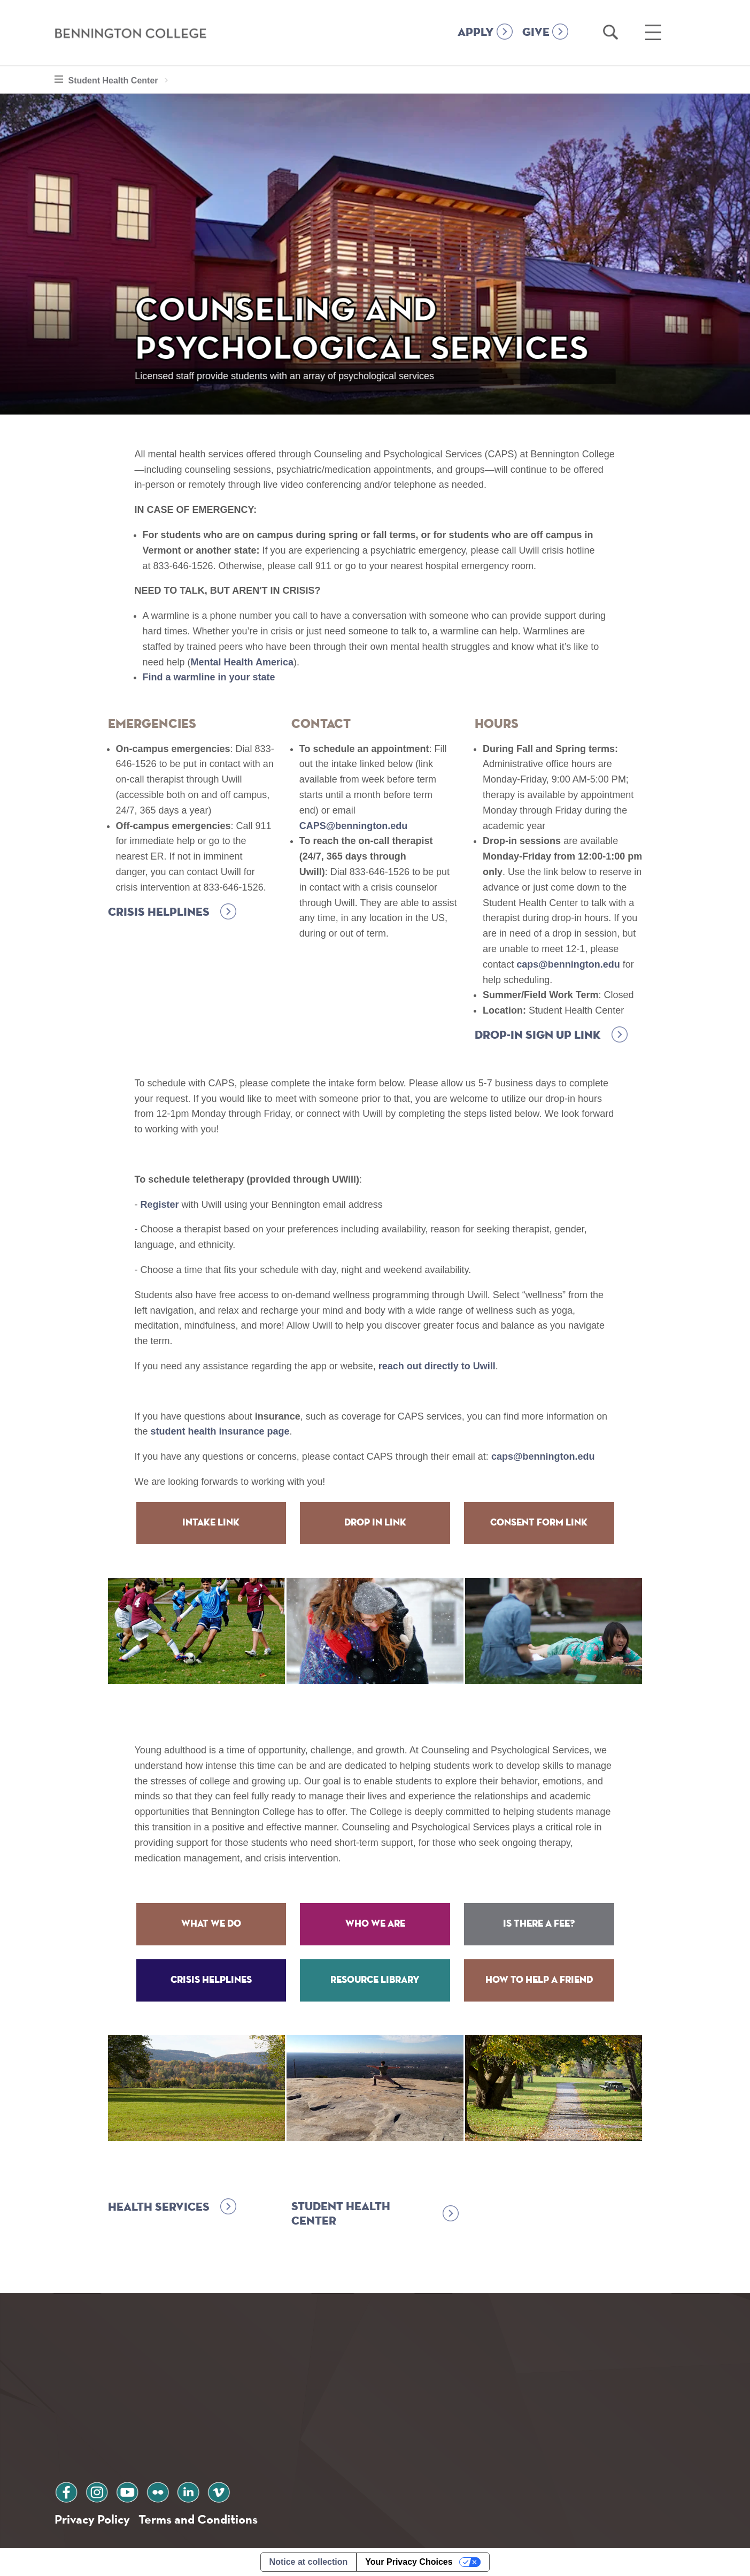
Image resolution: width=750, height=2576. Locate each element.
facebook (66, 2490)
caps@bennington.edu (568, 964)
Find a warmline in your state (209, 677)
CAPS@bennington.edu (353, 826)
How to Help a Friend (539, 1980)
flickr (157, 2490)
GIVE (536, 33)
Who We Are (375, 1924)
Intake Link (210, 1523)
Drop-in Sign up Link (538, 1035)
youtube (127, 2490)
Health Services (159, 2207)
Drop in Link (375, 1523)
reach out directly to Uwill (437, 1366)
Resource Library (375, 1980)
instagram (97, 2490)
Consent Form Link (538, 1523)
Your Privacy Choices (408, 2561)
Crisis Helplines (159, 912)
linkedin (188, 2490)
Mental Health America (242, 662)
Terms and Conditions (198, 2519)
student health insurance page (220, 1431)
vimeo (218, 2490)
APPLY (476, 33)
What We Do (211, 1924)
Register (160, 1204)
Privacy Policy (92, 2519)
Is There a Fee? (539, 1924)
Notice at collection (308, 2561)
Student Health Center (121, 79)
